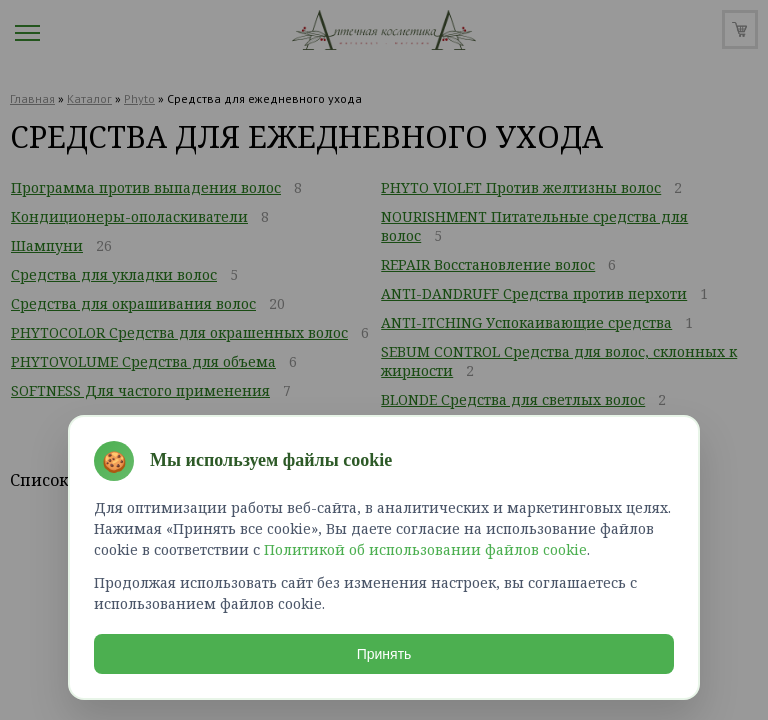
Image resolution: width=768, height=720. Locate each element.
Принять (384, 654)
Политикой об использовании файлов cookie (425, 549)
